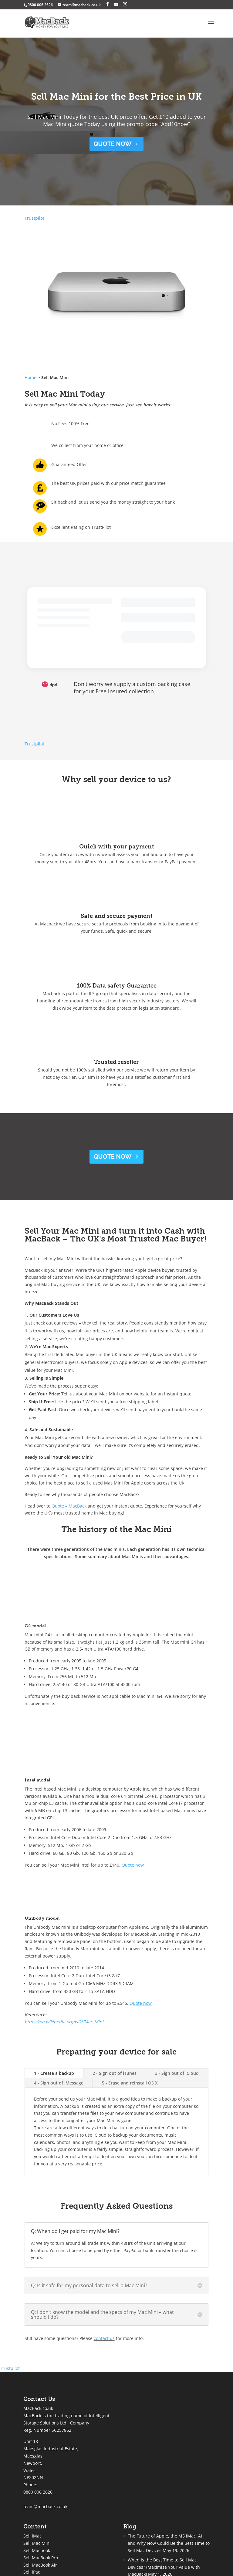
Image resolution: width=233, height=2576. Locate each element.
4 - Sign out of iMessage (58, 2083)
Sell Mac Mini (37, 2543)
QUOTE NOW (113, 144)
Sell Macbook (36, 2550)
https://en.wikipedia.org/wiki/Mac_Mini (64, 2021)
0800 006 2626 (37, 2492)
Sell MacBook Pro (40, 2558)
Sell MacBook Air (40, 2565)
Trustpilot (34, 218)
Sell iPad (32, 2572)
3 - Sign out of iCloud (177, 2073)
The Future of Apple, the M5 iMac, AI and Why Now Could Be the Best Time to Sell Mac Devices (169, 2543)
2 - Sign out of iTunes (115, 2073)
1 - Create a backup (54, 2073)
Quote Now (113, 1156)
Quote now (133, 1865)
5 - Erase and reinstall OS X (130, 2083)
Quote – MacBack (69, 1506)
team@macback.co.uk (45, 2506)
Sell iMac (32, 2536)
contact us (104, 2338)
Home (30, 377)
